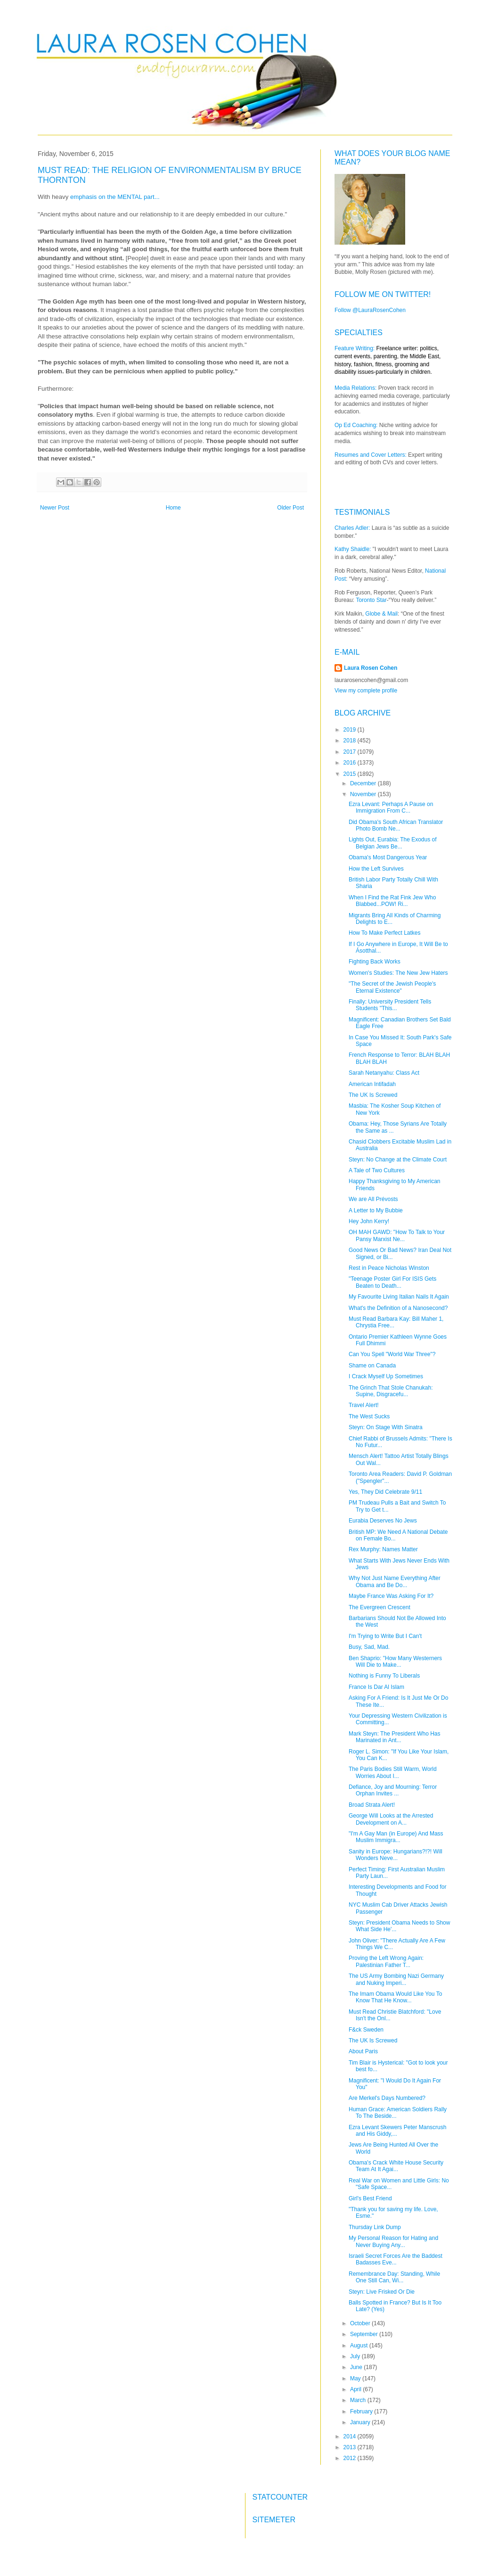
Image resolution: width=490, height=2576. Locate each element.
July (356, 2356)
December (364, 783)
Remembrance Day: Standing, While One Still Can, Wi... (394, 2277)
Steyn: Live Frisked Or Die (382, 2291)
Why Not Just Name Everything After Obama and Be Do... (395, 1581)
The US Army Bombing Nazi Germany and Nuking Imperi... (396, 1979)
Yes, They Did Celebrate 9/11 (385, 1492)
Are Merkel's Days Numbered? (387, 2098)
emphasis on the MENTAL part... (115, 196)
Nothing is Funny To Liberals (384, 1675)
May (356, 2378)
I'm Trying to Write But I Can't (385, 1636)
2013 (350, 2447)
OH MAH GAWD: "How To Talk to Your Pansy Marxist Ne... (397, 1235)
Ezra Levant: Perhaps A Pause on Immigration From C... (391, 807)
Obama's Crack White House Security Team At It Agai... (396, 2166)
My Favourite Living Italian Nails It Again (399, 1296)
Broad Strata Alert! (372, 1805)
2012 (350, 2458)
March (359, 2400)
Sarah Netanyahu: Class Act (384, 1073)
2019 (350, 729)
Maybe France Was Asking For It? (391, 1596)
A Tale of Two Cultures (377, 1170)
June (357, 2367)
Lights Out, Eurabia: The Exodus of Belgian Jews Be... (393, 842)
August (359, 2345)
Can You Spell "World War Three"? (392, 1354)
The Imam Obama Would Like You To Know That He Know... (395, 1997)
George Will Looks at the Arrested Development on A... (391, 1819)
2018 (350, 740)
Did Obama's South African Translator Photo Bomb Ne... (396, 825)
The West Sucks (369, 1416)
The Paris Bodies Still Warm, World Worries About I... (393, 1772)
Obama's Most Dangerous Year (388, 857)
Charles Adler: (352, 528)
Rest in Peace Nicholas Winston (389, 1268)
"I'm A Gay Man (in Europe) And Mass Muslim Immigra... (396, 1837)
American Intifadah (372, 1084)
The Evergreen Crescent (379, 1607)
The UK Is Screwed (373, 1095)
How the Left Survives (376, 868)
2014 (350, 2436)
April (356, 2389)
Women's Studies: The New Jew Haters (398, 973)
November (364, 794)
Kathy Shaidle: (353, 549)
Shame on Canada (372, 1365)
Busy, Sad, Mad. (369, 1647)
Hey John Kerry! (369, 1221)
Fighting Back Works (374, 961)
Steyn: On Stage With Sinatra (386, 1427)
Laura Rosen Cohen (370, 668)
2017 (350, 752)
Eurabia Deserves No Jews (383, 1520)
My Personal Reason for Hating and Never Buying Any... (393, 2241)
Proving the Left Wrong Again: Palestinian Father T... (386, 1961)
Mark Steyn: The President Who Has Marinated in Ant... (395, 1737)
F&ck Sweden (366, 2029)
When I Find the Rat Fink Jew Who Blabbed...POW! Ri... (392, 900)
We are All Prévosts (373, 1199)
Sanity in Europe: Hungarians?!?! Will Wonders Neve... (395, 1854)
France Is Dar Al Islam (376, 1687)
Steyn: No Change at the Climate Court (398, 1159)
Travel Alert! (364, 1405)
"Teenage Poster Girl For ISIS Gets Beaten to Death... (392, 1282)
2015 (350, 774)
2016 (350, 762)
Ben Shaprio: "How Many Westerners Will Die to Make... (395, 1661)
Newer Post (54, 507)
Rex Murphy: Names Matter (383, 1549)
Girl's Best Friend (370, 2198)
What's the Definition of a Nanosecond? (398, 1308)
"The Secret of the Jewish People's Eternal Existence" (392, 987)
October (361, 2323)
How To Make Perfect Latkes (385, 933)
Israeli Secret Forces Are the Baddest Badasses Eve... (395, 2259)
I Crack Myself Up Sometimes (386, 1376)
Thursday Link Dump (375, 2227)
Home (173, 507)
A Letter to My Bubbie (376, 1210)
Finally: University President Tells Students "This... (390, 1005)
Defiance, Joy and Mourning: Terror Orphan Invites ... (393, 1790)
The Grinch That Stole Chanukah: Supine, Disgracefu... (391, 1391)
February (362, 2411)
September (364, 2334)
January (361, 2422)
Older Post (290, 507)
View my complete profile (366, 690)
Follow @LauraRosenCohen (370, 310)
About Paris (363, 2051)
